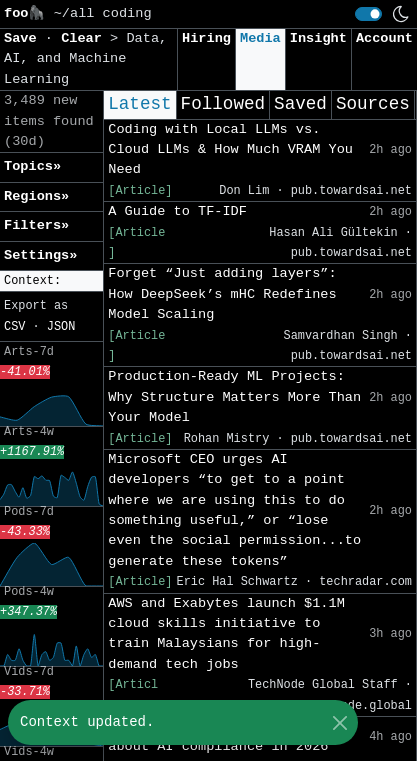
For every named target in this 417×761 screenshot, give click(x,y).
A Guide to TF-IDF (177, 211)
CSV (14, 327)
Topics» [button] (32, 166)
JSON (61, 327)
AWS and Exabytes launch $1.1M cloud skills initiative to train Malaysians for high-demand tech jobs (226, 634)
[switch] (368, 14)
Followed (223, 104)
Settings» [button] (40, 255)
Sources (373, 104)
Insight (318, 38)
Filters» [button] (36, 225)
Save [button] (24, 38)
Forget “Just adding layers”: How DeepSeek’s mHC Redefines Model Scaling (222, 294)
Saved (300, 104)
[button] (51, 281)
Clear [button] (85, 38)
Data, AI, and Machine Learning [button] (85, 59)
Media (260, 38)
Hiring (206, 38)
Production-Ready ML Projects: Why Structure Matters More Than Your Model (234, 397)
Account (384, 38)
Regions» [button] (36, 196)
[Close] (339, 722)
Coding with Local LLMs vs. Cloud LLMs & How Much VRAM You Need (230, 150)
